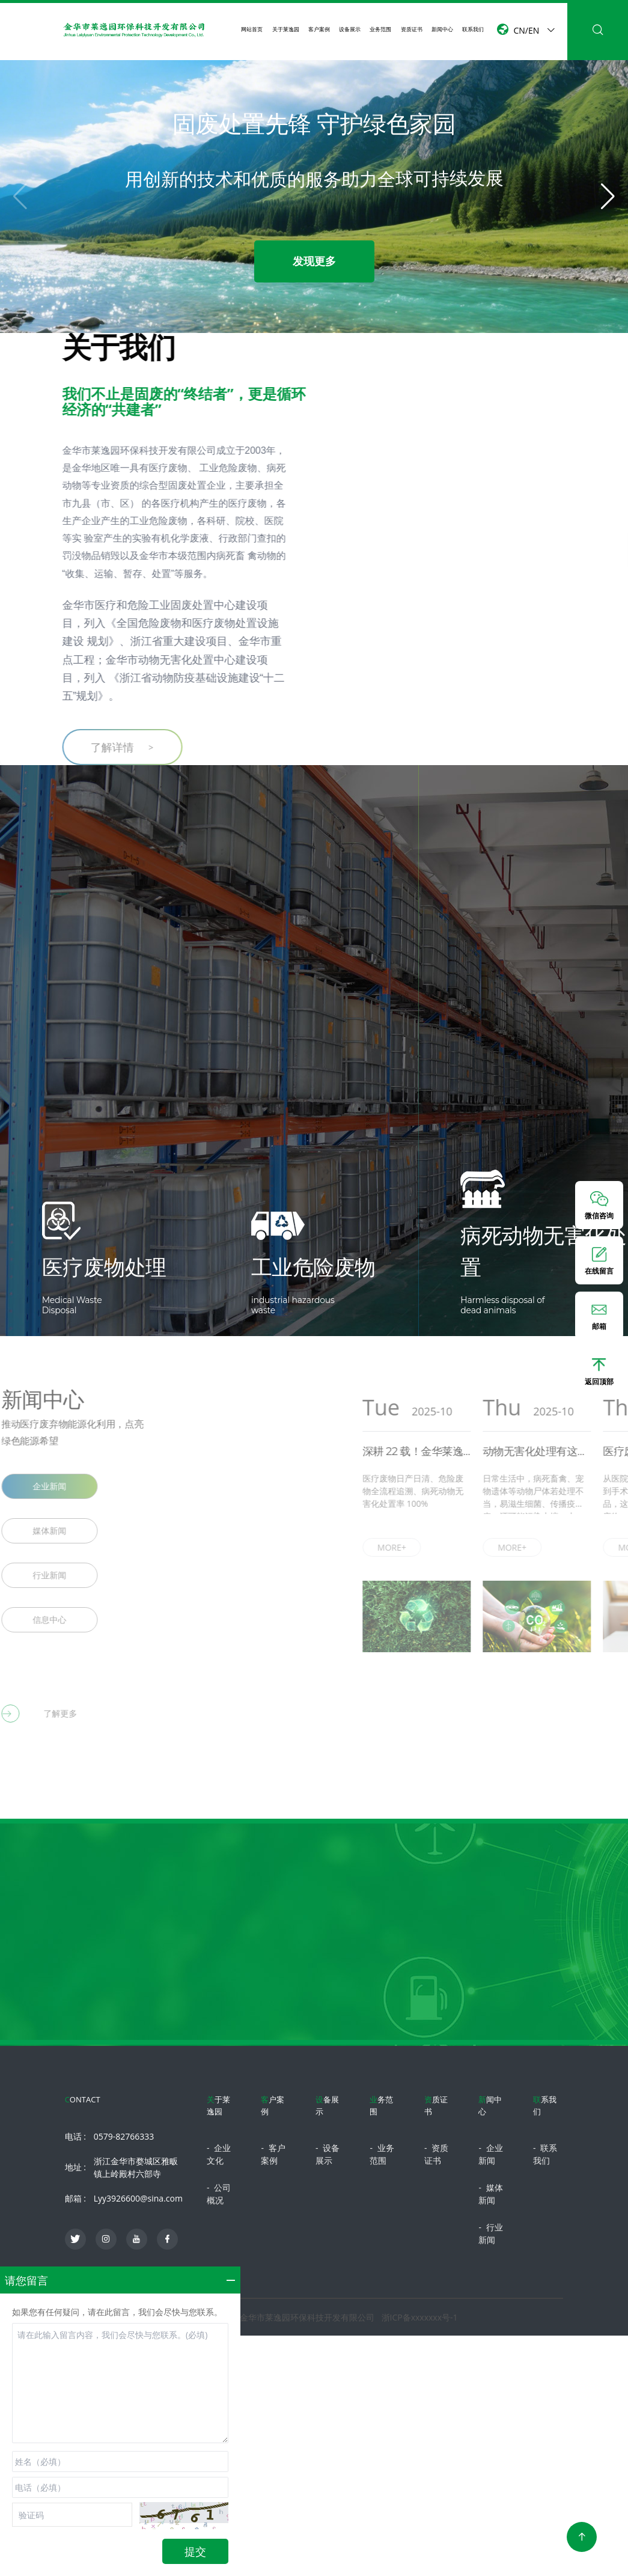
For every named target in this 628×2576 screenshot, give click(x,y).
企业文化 (219, 2154)
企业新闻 (490, 2154)
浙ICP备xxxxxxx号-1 (420, 2317)
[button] (608, 196)
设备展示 (350, 29)
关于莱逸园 (285, 29)
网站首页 (252, 29)
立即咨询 (314, 2024)
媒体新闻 (490, 2194)
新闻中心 (442, 29)
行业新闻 (490, 2233)
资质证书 (411, 29)
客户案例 (319, 29)
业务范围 (380, 29)
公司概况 (219, 2194)
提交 (195, 2551)
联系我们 (473, 29)
